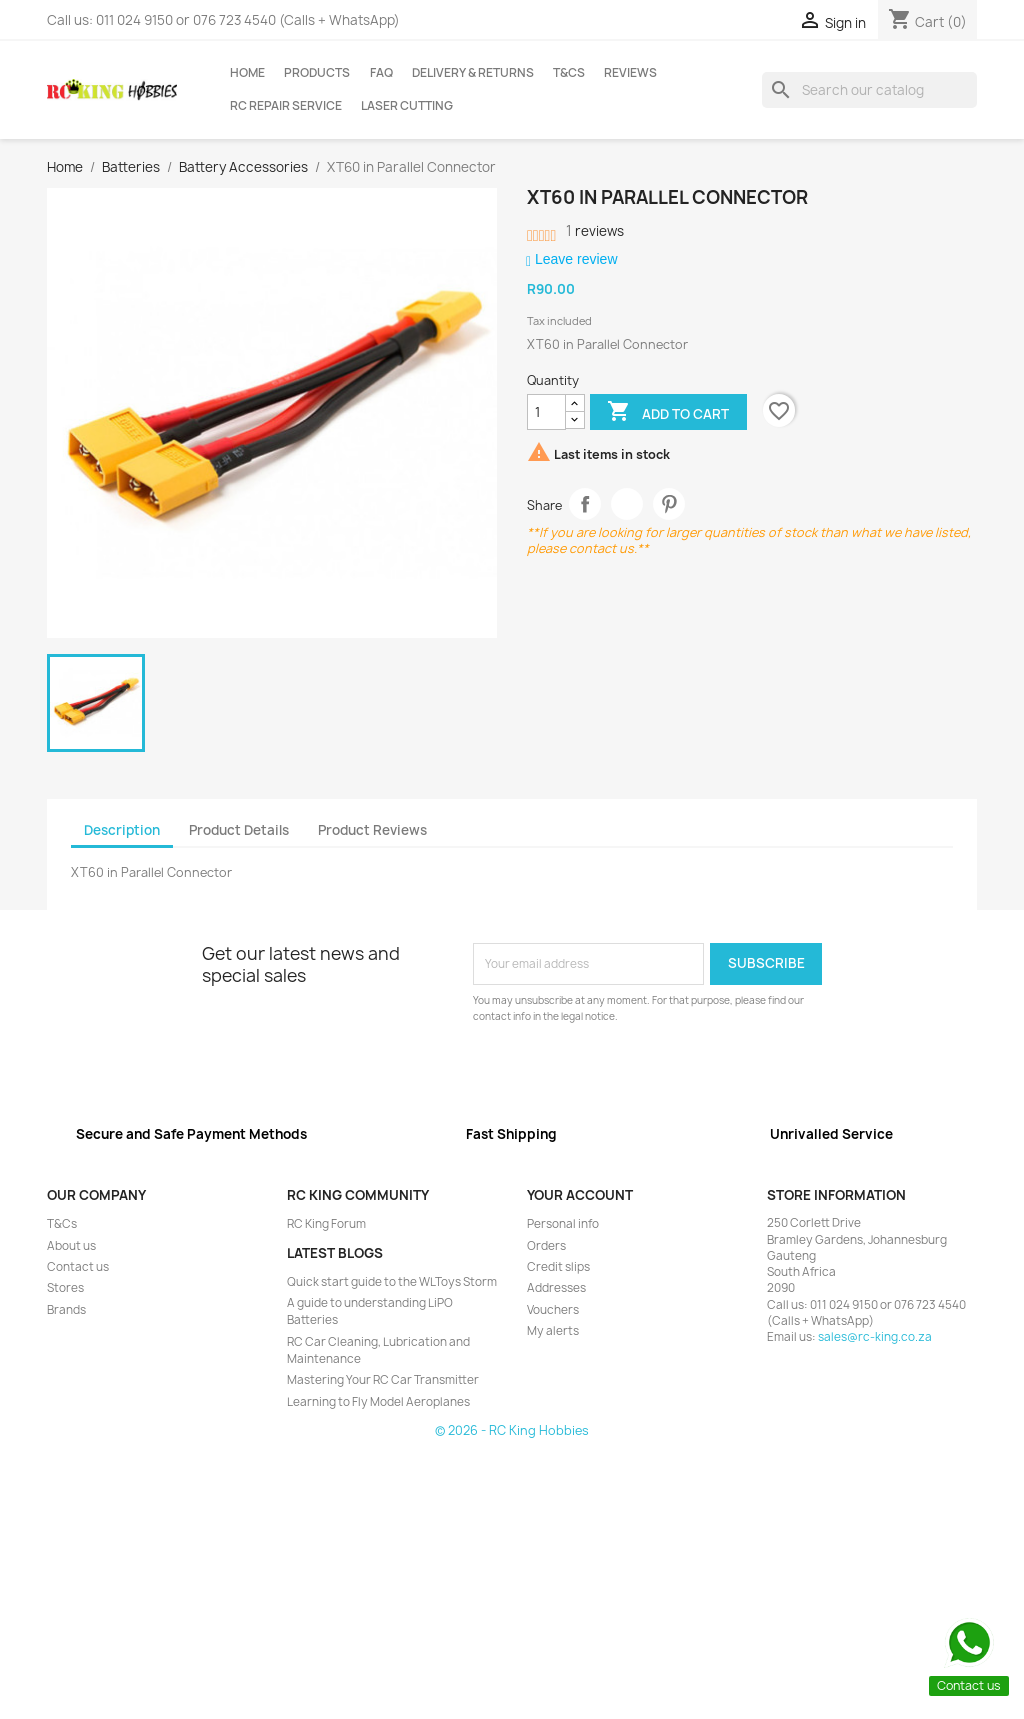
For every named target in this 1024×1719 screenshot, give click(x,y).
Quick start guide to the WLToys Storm (392, 1282)
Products (317, 73)
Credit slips (558, 1267)
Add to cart (668, 413)
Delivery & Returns (473, 73)
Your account (580, 1195)
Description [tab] (122, 830)
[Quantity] (546, 412)
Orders (546, 1246)
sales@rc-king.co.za (875, 1337)
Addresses (556, 1288)
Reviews (630, 73)
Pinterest (669, 504)
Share (585, 504)
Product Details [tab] (239, 830)
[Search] (869, 90)
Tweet (627, 504)
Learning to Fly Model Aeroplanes (378, 1402)
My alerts (553, 1331)
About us (71, 1246)
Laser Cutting (407, 106)
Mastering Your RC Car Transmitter (383, 1380)
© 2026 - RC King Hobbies (512, 1430)
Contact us (78, 1267)
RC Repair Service (286, 106)
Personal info (563, 1224)
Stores (65, 1288)
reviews (595, 231)
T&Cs (569, 73)
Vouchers (553, 1310)
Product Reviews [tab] (372, 830)
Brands (66, 1310)
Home (247, 73)
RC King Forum (326, 1224)
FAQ (381, 73)
